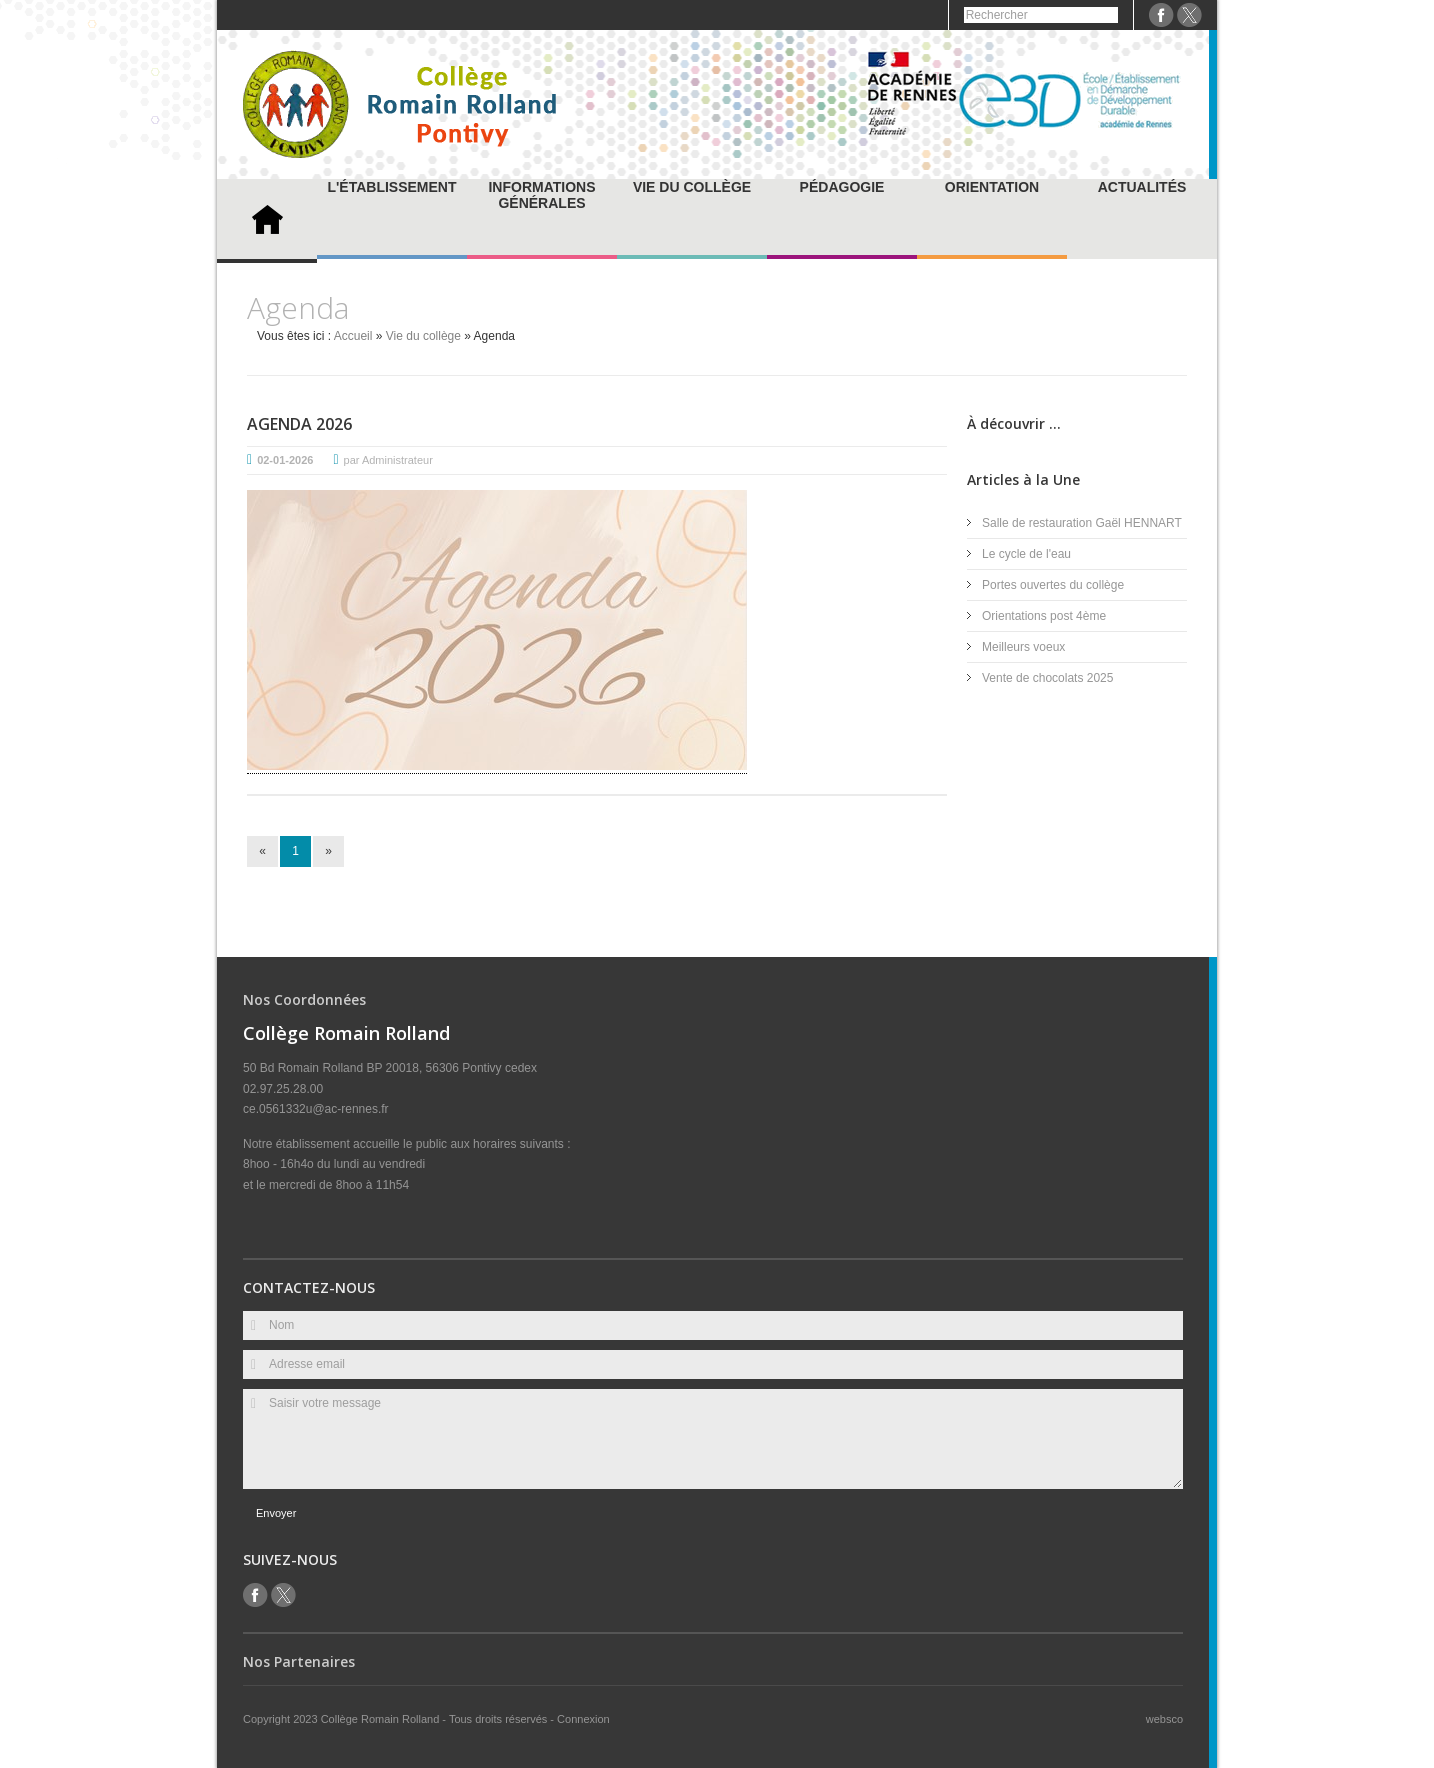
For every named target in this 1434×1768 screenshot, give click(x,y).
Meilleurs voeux (1023, 647)
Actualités (1142, 187)
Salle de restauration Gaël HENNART (1082, 523)
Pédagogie (842, 187)
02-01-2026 (285, 460)
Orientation (992, 187)
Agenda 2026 (299, 424)
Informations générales (541, 195)
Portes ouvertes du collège (1053, 585)
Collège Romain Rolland (382, 1719)
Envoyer (276, 1513)
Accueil (353, 336)
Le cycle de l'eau (1026, 554)
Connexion (583, 1719)
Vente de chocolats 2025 (1047, 678)
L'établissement (391, 187)
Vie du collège (692, 187)
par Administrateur (388, 460)
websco (1164, 1719)
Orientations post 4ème (1044, 616)
